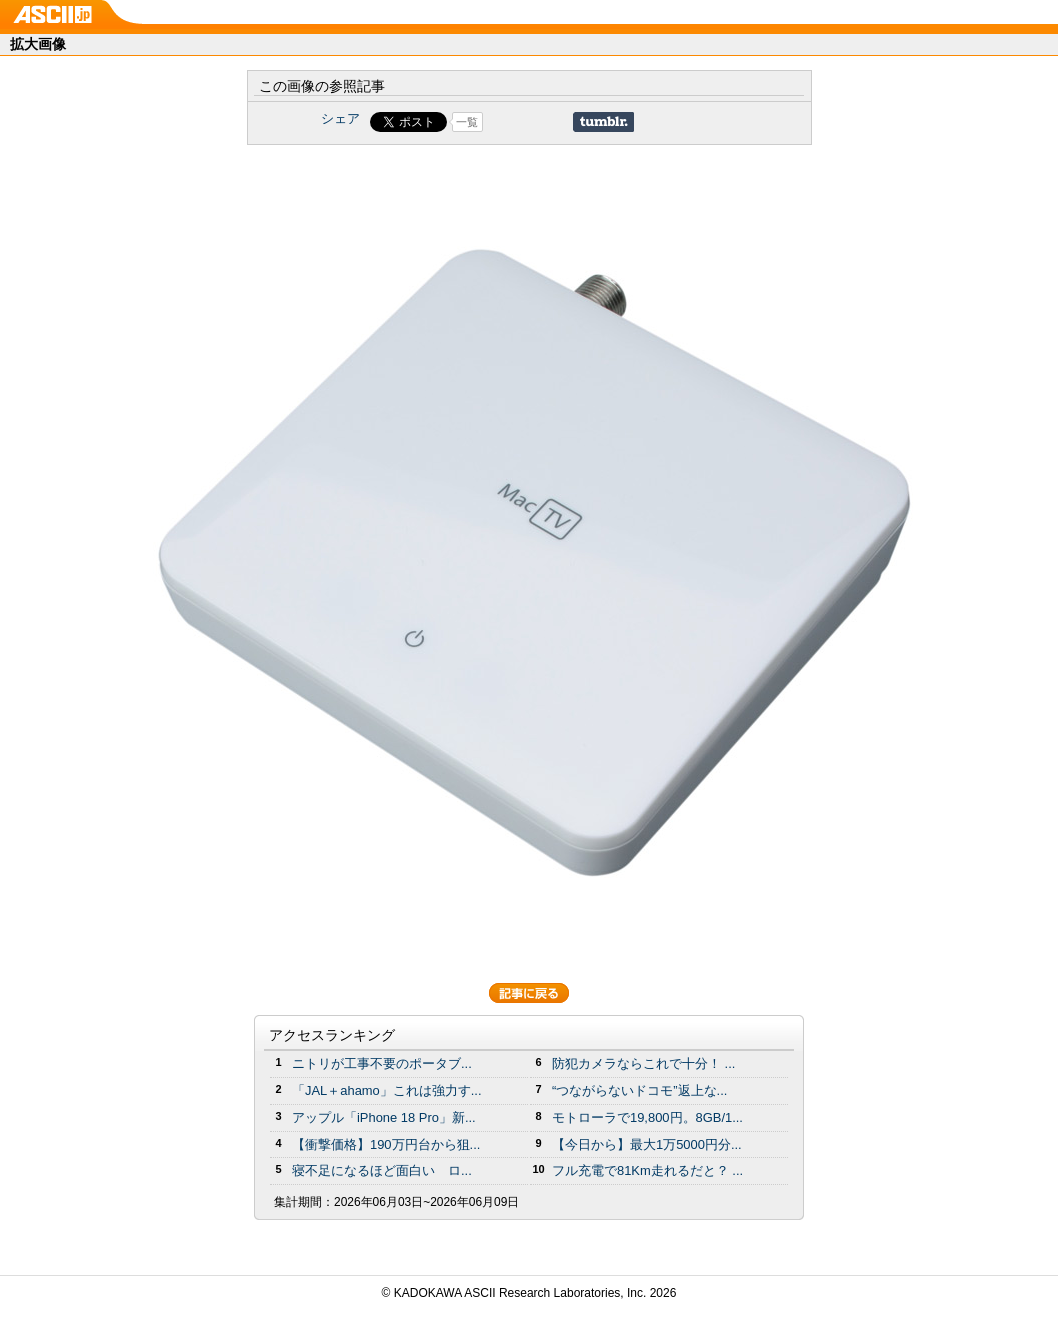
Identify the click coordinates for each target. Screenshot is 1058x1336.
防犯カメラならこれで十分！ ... (643, 1063)
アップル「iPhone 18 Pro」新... (384, 1117)
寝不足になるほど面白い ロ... (382, 1170)
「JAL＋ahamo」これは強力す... (387, 1090)
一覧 (467, 122)
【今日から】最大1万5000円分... (647, 1144)
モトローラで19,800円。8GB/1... (647, 1117)
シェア (340, 118)
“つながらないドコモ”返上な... (639, 1090)
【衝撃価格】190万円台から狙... (386, 1144)
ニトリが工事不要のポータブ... (382, 1063)
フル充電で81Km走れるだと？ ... (647, 1170)
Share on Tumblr (603, 122)
